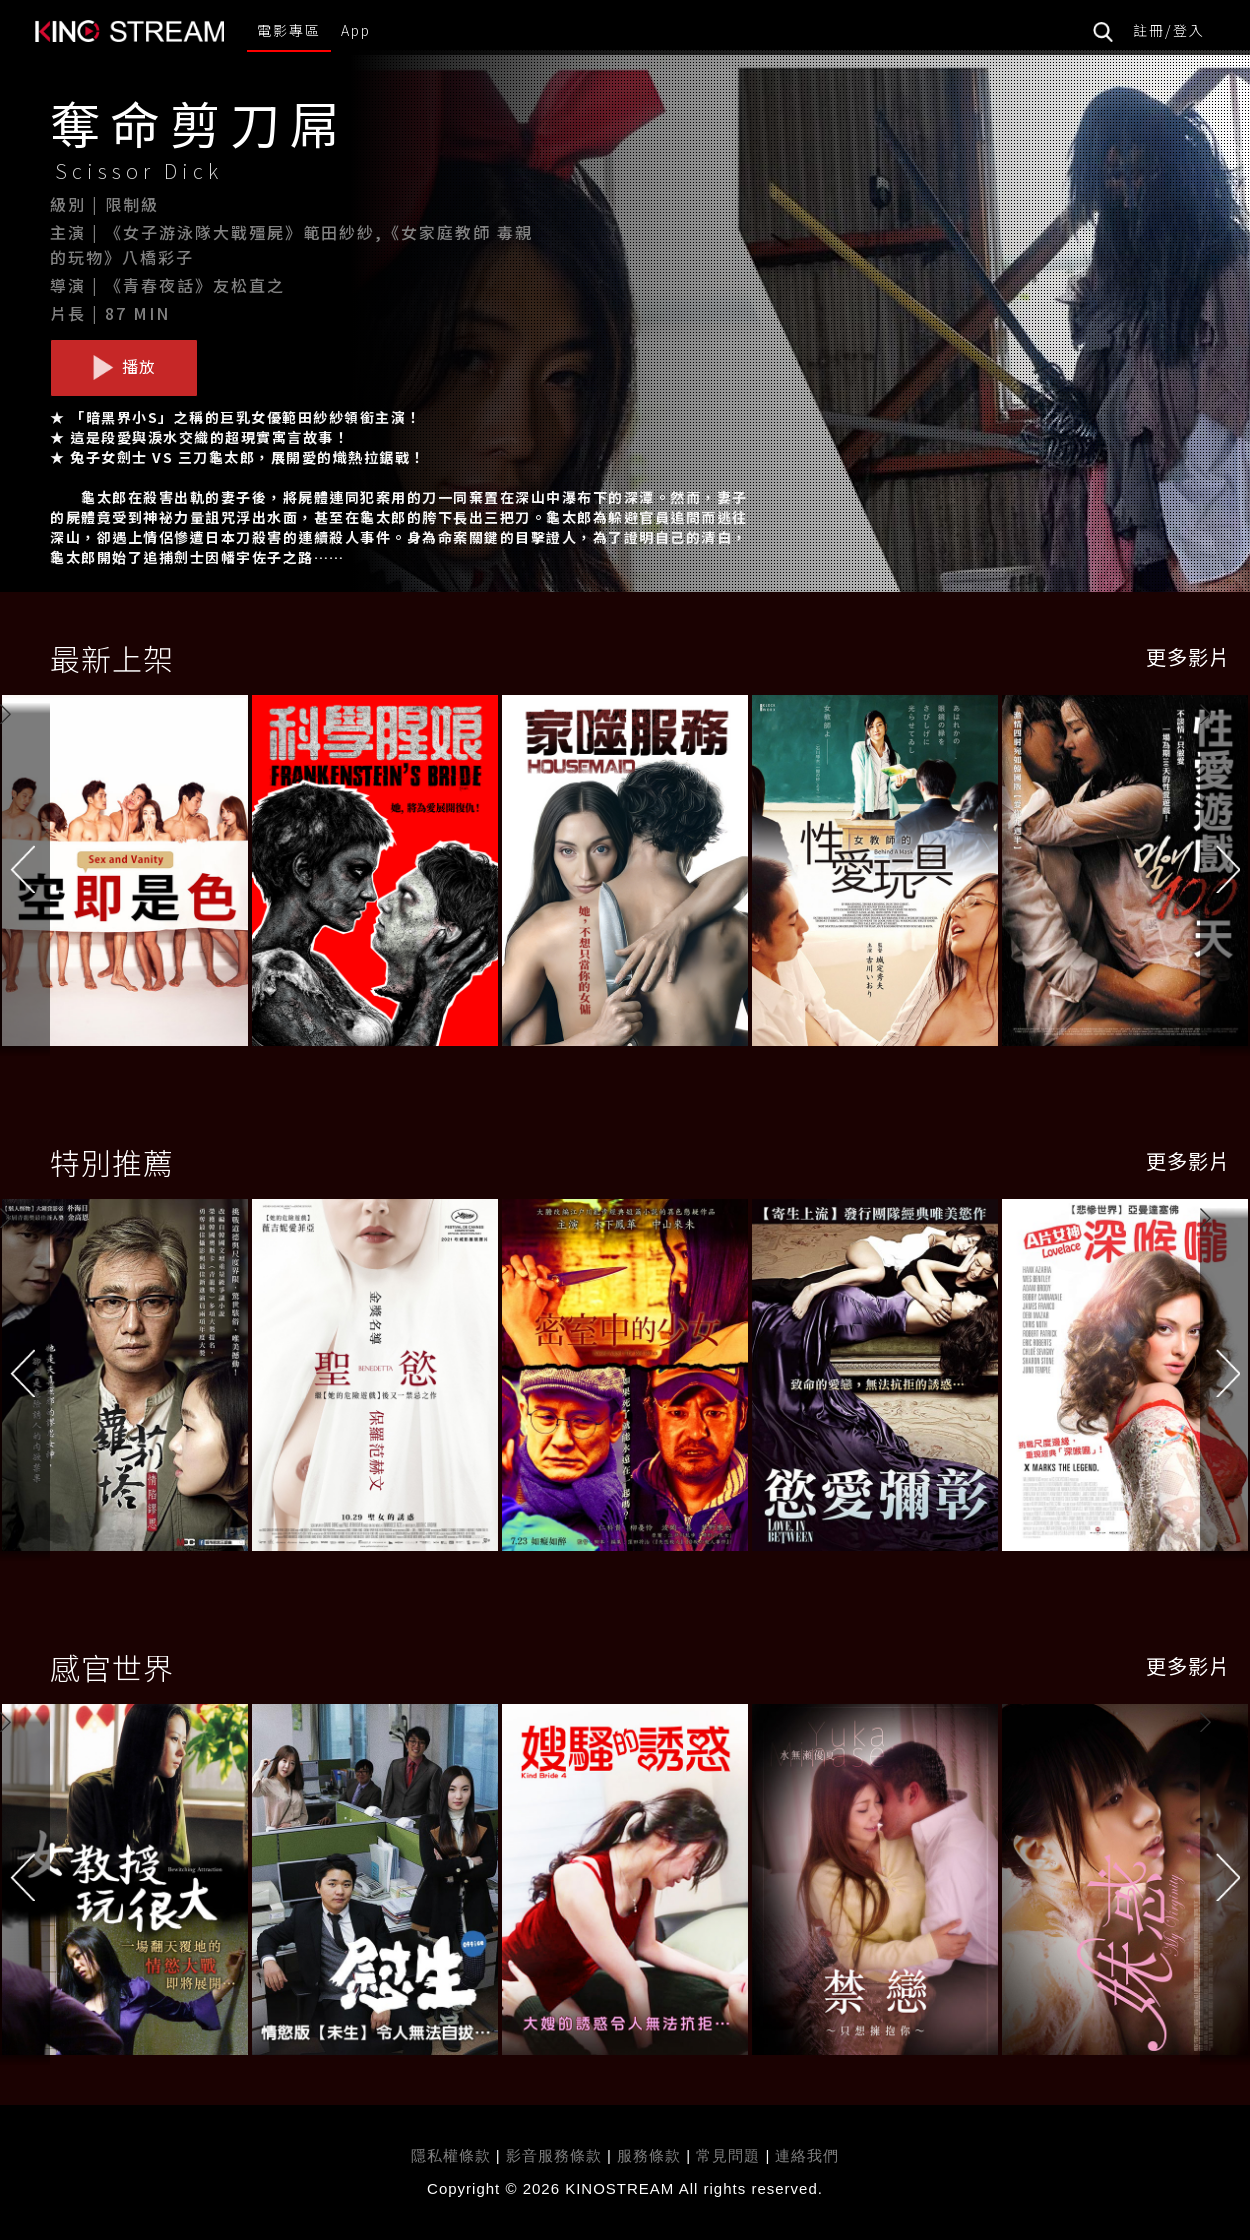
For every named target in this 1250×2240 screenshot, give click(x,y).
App (356, 30)
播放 (124, 367)
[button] (1225, 874)
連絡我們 (807, 2155)
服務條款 (651, 2155)
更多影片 (1188, 656)
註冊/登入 (1169, 30)
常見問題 (728, 2155)
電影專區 (289, 30)
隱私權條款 (451, 2155)
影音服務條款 (554, 2155)
